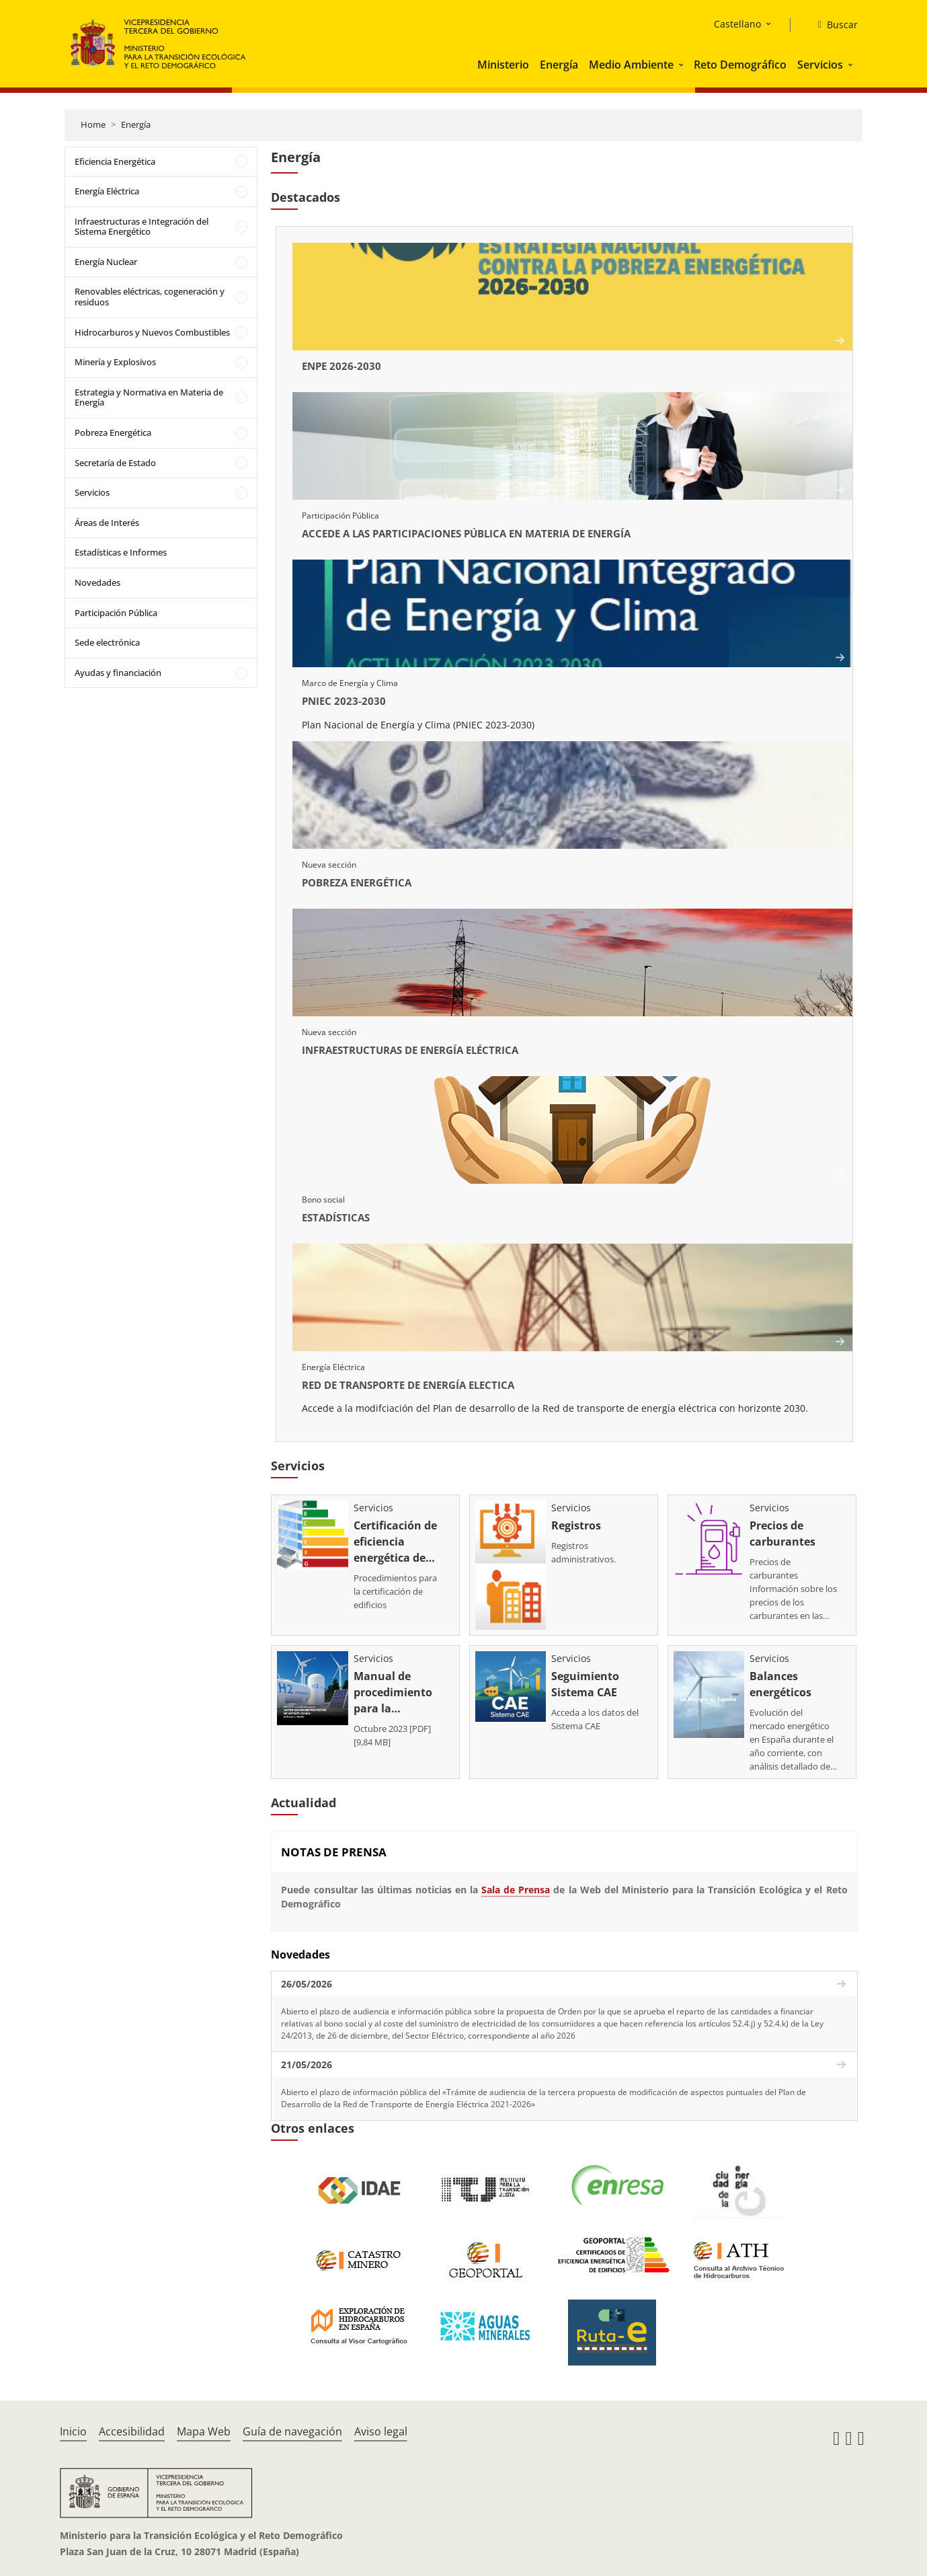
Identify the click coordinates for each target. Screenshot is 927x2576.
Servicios (820, 64)
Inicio (73, 2424)
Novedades (97, 582)
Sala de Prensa (515, 1883)
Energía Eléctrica (107, 191)
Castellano (737, 23)
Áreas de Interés (107, 523)
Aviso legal (380, 2424)
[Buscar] (832, 25)
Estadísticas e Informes (121, 552)
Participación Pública (116, 613)
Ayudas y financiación (118, 673)
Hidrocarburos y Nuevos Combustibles (152, 332)
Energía (559, 64)
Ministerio (503, 64)
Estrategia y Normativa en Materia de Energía (149, 397)
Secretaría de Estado (115, 463)
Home (93, 124)
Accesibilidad (132, 2424)
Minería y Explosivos (115, 362)
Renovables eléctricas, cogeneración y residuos (150, 296)
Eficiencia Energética (115, 161)
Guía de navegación (292, 2424)
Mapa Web (204, 2424)
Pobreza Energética (113, 432)
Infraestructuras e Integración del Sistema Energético (141, 226)
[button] (682, 65)
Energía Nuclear (106, 262)
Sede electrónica (107, 642)
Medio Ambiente (631, 64)
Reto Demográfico (740, 64)
